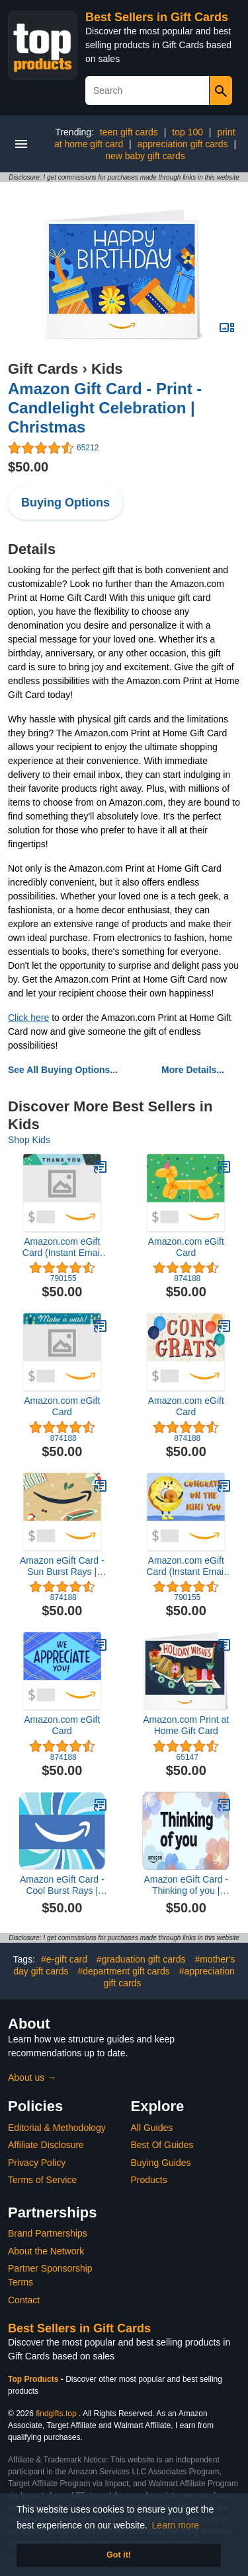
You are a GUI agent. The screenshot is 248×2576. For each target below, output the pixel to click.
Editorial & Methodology (57, 2127)
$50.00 (28, 467)
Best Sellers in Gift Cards (156, 17)
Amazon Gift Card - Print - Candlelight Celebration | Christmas (105, 408)
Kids (107, 369)
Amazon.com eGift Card (186, 1247)
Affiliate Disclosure (46, 2145)
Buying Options (65, 502)
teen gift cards (129, 132)
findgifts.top (56, 2413)
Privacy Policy (36, 2162)
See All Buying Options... (63, 1069)
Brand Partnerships (47, 2233)
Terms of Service (42, 2180)
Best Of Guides (162, 2145)
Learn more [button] (176, 2525)
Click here (28, 1017)
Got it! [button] (118, 2554)
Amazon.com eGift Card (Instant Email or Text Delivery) (62, 1247)
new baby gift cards (145, 156)
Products (149, 2180)
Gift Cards (43, 369)
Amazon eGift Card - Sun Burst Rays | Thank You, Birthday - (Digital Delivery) (62, 1566)
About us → (32, 2077)
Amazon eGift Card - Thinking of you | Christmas (186, 1885)
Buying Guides (161, 2162)
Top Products (34, 2379)
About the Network (46, 2251)
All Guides (152, 2127)
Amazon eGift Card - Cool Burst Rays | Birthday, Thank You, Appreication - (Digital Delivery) (62, 1885)
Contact (24, 2300)
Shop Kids (29, 1139)
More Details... (192, 1069)
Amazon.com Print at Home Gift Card (186, 1725)
